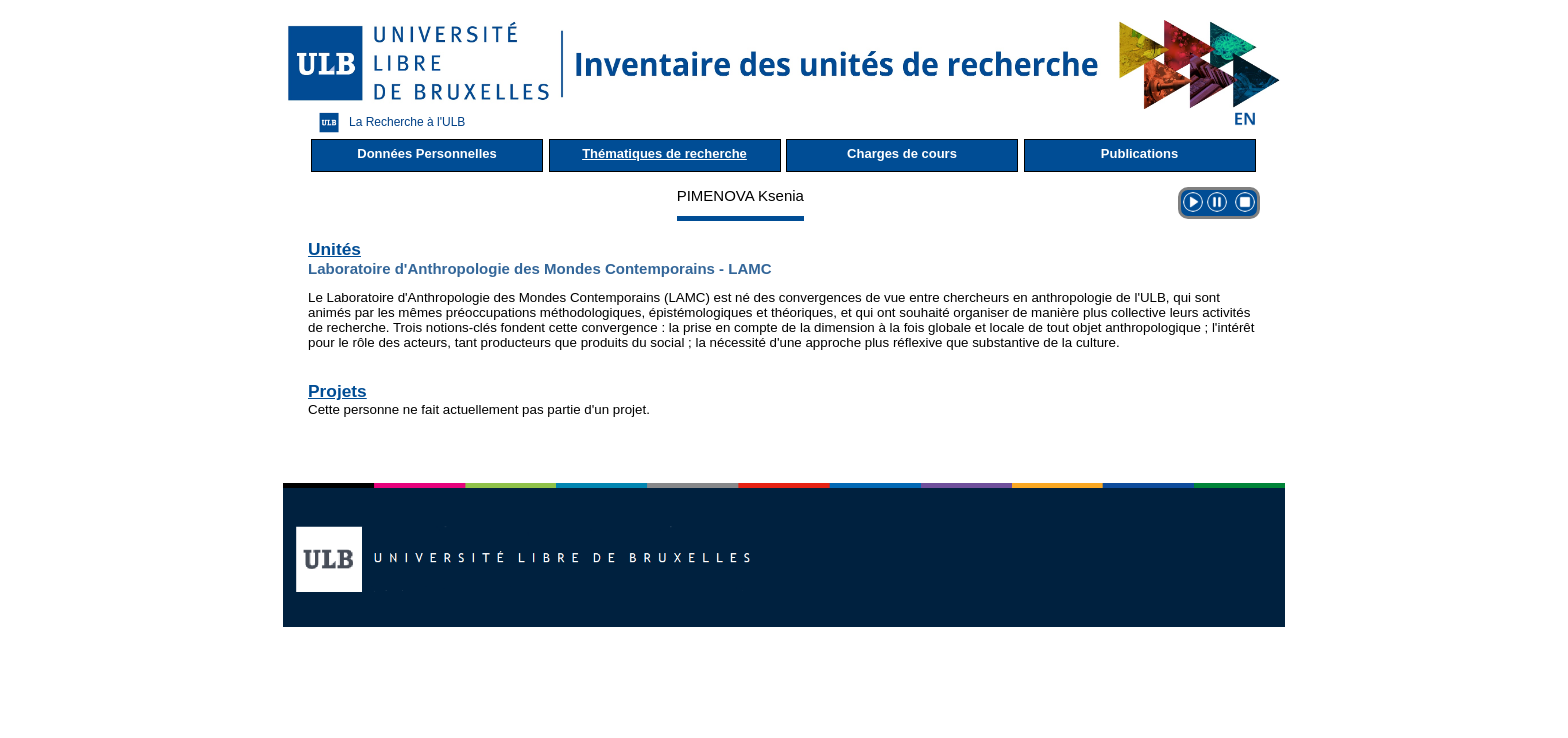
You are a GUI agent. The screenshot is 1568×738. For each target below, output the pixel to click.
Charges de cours (902, 153)
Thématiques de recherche (664, 153)
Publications (1139, 153)
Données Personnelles (426, 153)
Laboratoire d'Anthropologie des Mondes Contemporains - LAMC (540, 268)
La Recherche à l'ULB (387, 122)
